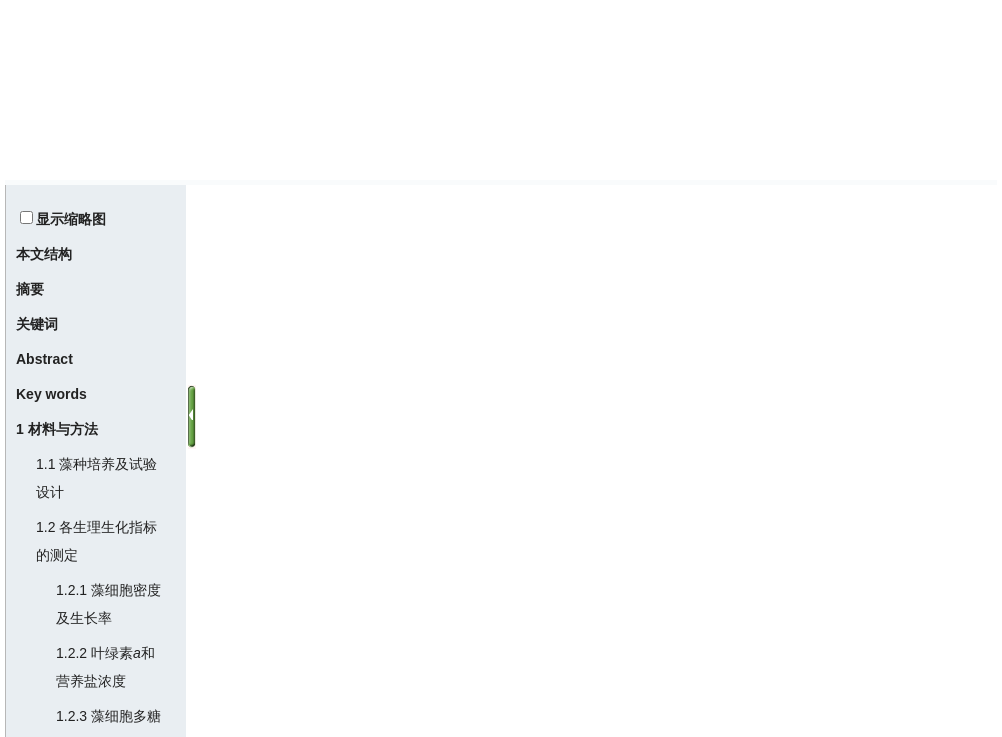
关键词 (37, 324)
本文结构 (44, 254)
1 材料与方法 (57, 429)
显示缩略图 (71, 219)
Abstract (44, 359)
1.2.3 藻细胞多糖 (108, 716)
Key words (51, 394)
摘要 (30, 289)
